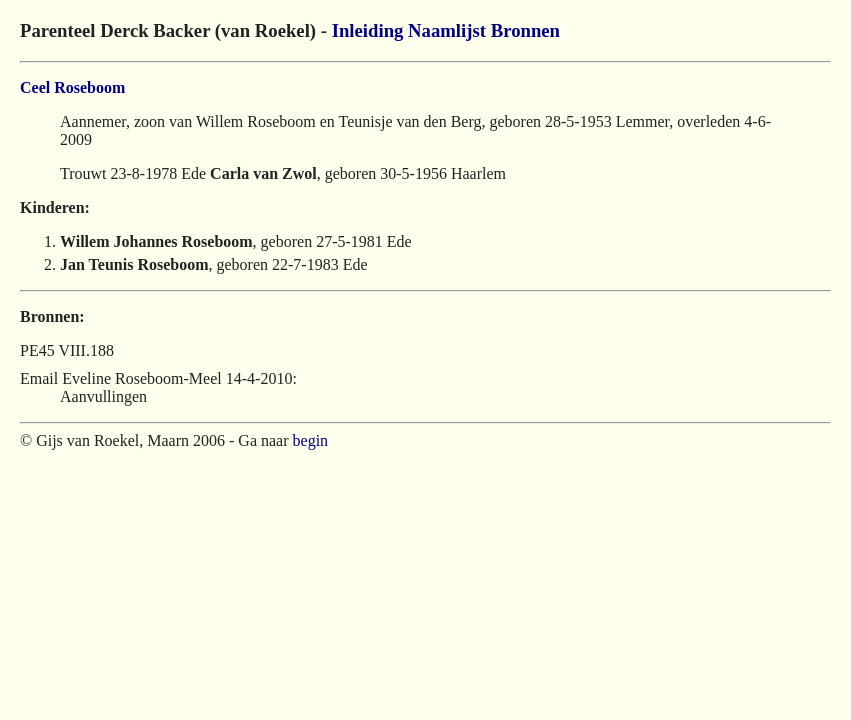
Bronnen (525, 30)
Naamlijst (447, 30)
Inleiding (368, 30)
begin (311, 440)
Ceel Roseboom (72, 87)
